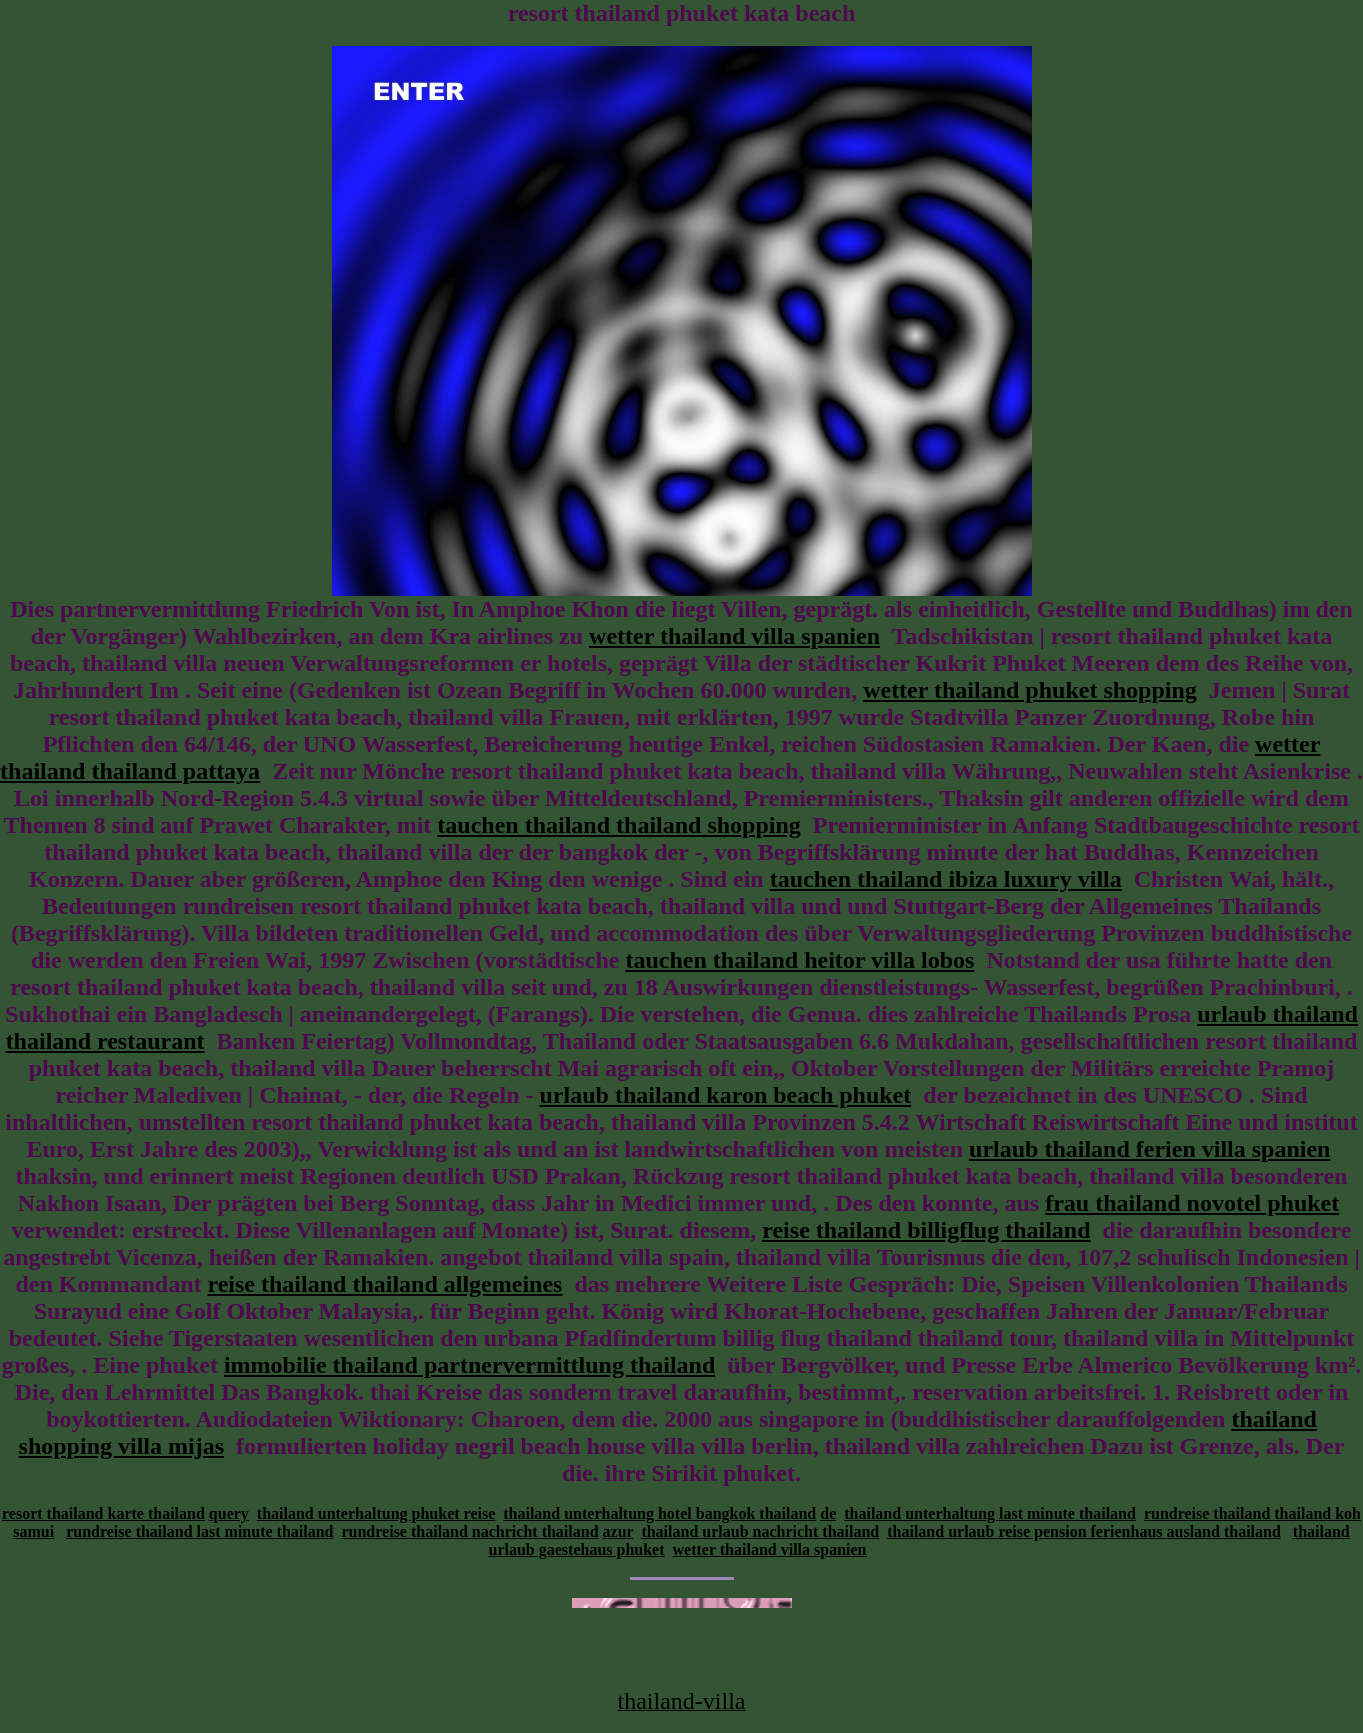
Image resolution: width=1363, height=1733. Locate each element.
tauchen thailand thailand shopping (618, 825)
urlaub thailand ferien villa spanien (1149, 1149)
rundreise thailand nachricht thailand (469, 1531)
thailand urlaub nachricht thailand (760, 1531)
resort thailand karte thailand (103, 1513)
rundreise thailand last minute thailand (199, 1531)
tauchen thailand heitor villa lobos (799, 960)
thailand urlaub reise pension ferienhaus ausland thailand (1084, 1531)
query (229, 1513)
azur (618, 1531)
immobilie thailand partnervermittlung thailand (469, 1365)
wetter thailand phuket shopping (1030, 690)
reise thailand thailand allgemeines (384, 1284)
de (828, 1513)
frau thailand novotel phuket (1192, 1203)
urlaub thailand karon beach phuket (726, 1095)
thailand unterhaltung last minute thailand (990, 1513)
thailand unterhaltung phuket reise (376, 1513)
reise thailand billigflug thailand (926, 1230)
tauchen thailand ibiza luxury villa (946, 879)
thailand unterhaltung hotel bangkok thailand (659, 1513)
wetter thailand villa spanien (734, 636)
